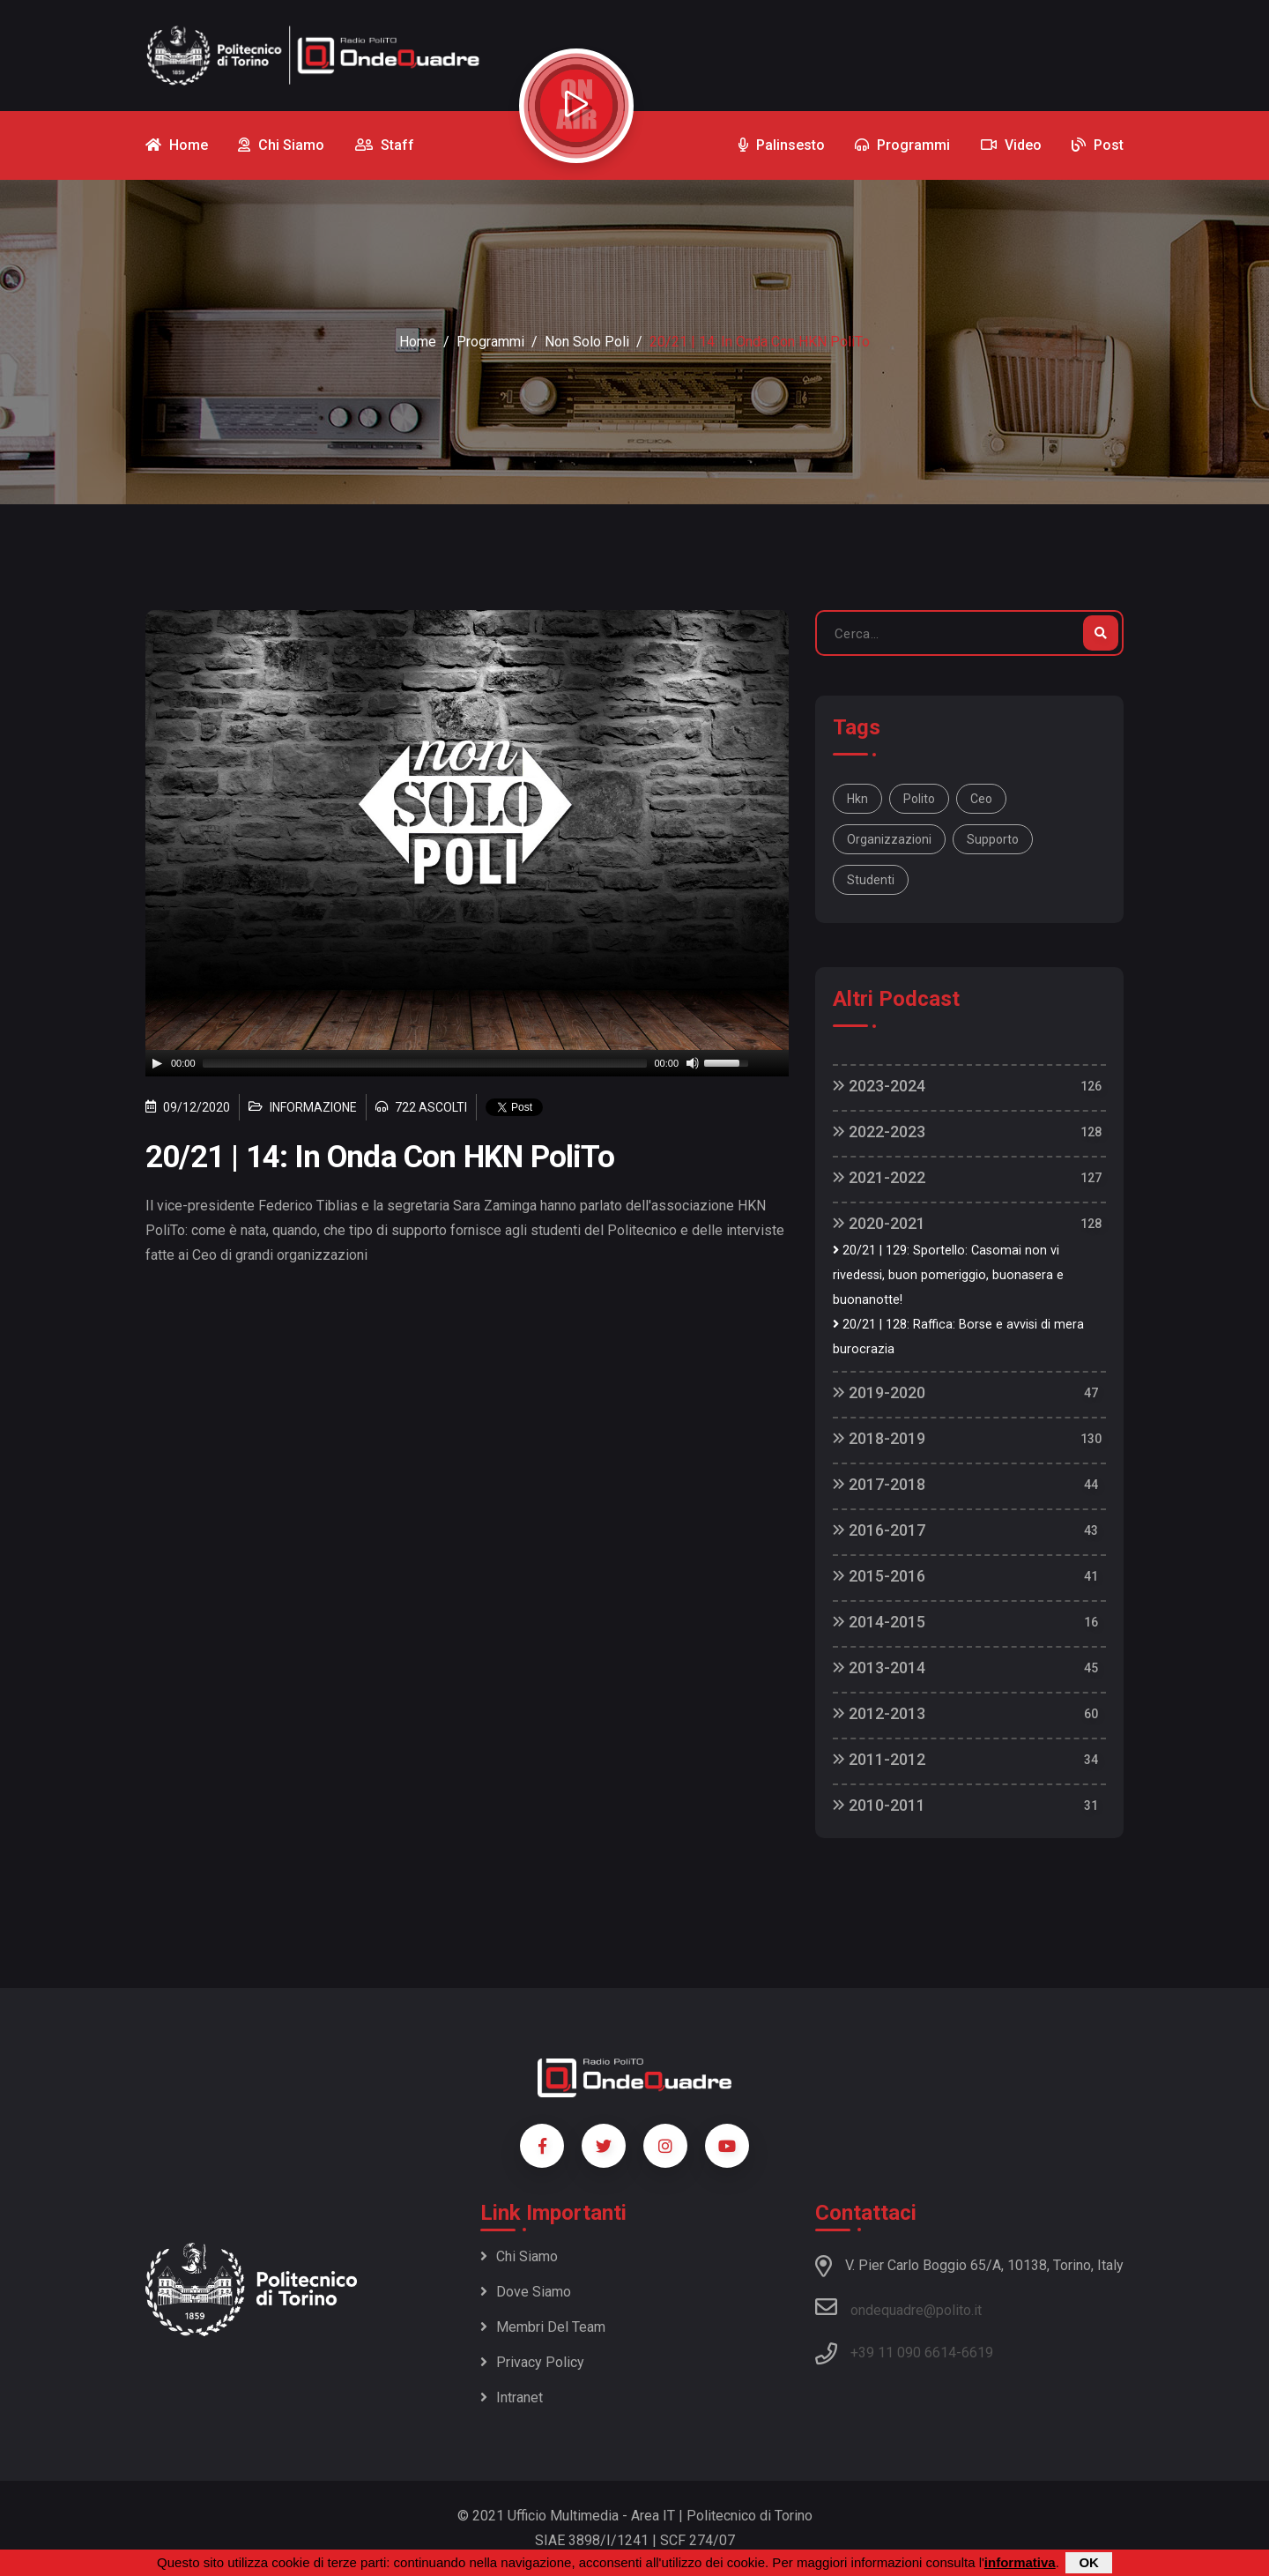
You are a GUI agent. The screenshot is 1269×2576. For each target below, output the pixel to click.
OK (1089, 2562)
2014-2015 (879, 1621)
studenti (870, 880)
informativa (1020, 2562)
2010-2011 (879, 1805)
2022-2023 (879, 1131)
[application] (467, 1063)
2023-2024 (879, 1085)
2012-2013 (879, 1713)
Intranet (511, 2397)
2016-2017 (879, 1530)
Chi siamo (519, 2256)
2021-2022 (879, 1177)
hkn (857, 799)
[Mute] (693, 1063)
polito (919, 799)
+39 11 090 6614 (903, 2352)
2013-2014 (879, 1667)
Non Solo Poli (587, 341)
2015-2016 (879, 1576)
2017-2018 (879, 1484)
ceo (981, 799)
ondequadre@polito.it (898, 2307)
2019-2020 (879, 1392)
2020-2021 (879, 1223)
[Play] (157, 1063)
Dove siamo (525, 2291)
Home (417, 341)
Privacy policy (532, 2362)
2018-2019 (879, 1438)
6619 (977, 2352)
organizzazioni (889, 839)
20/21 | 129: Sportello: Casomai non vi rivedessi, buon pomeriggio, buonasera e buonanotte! (948, 1275)
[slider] (425, 1063)
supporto (993, 839)
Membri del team (542, 2327)
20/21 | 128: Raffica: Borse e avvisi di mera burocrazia (958, 1337)
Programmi (490, 341)
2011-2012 (879, 1759)
